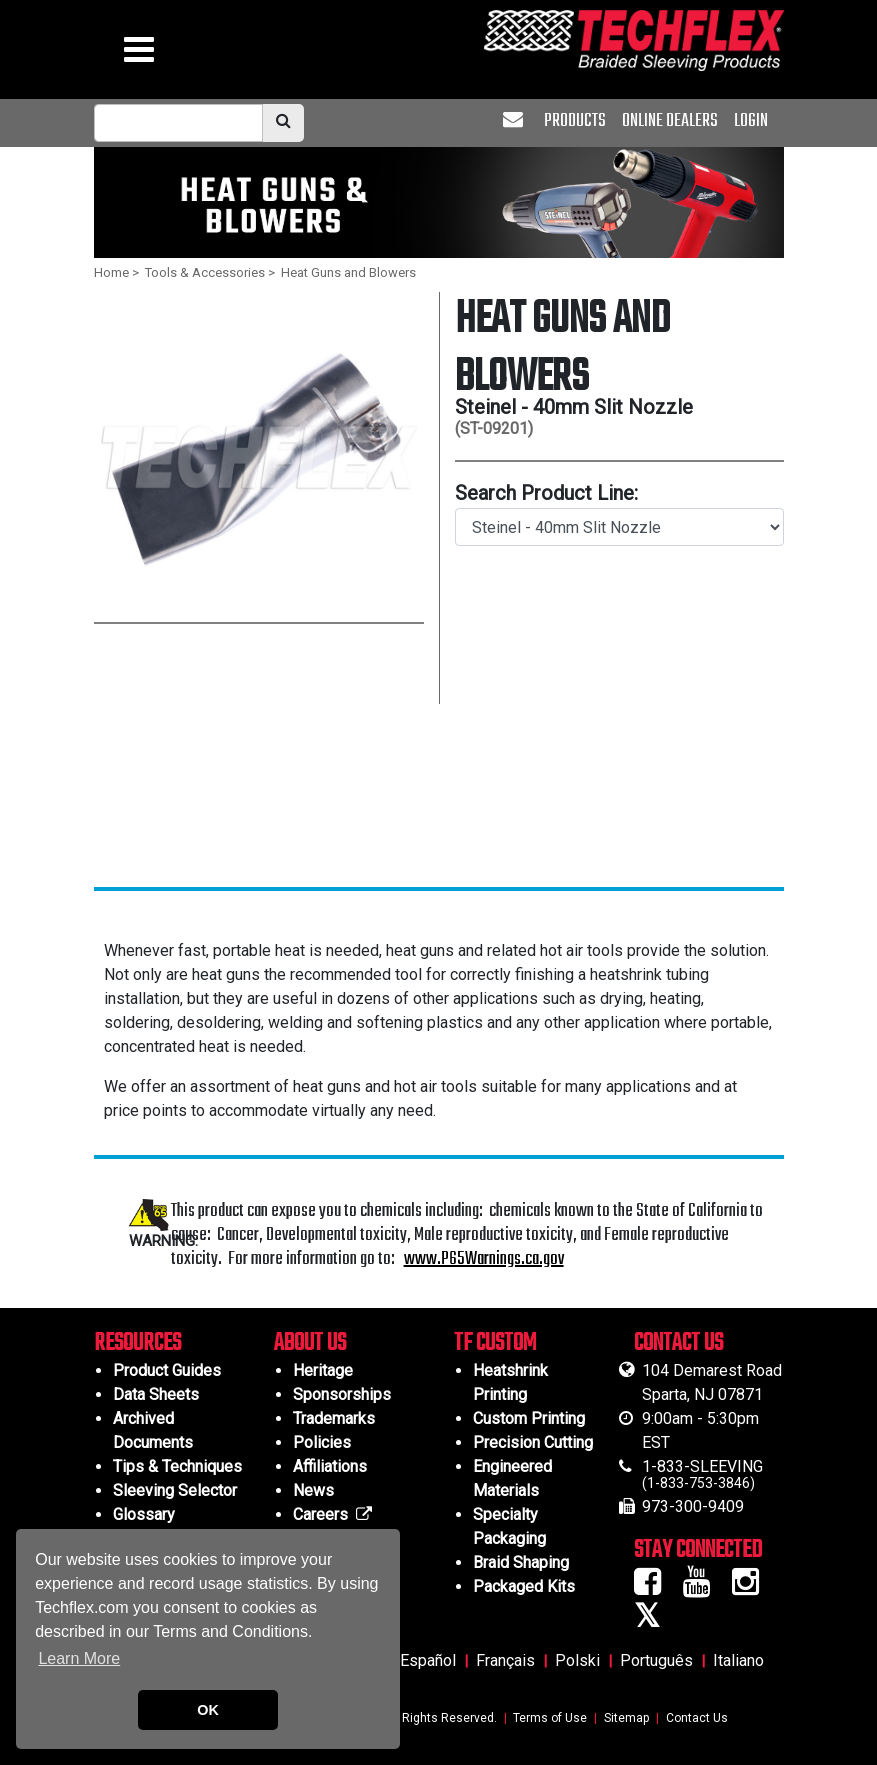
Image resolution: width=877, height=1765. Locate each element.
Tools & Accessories (205, 272)
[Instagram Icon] (752, 1587)
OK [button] (208, 1710)
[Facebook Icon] (654, 1587)
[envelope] (515, 121)
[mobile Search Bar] (178, 123)
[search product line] (619, 527)
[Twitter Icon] (654, 1621)
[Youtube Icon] (703, 1587)
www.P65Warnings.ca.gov (484, 1259)
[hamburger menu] (139, 54)
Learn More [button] (79, 1658)
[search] (283, 123)
